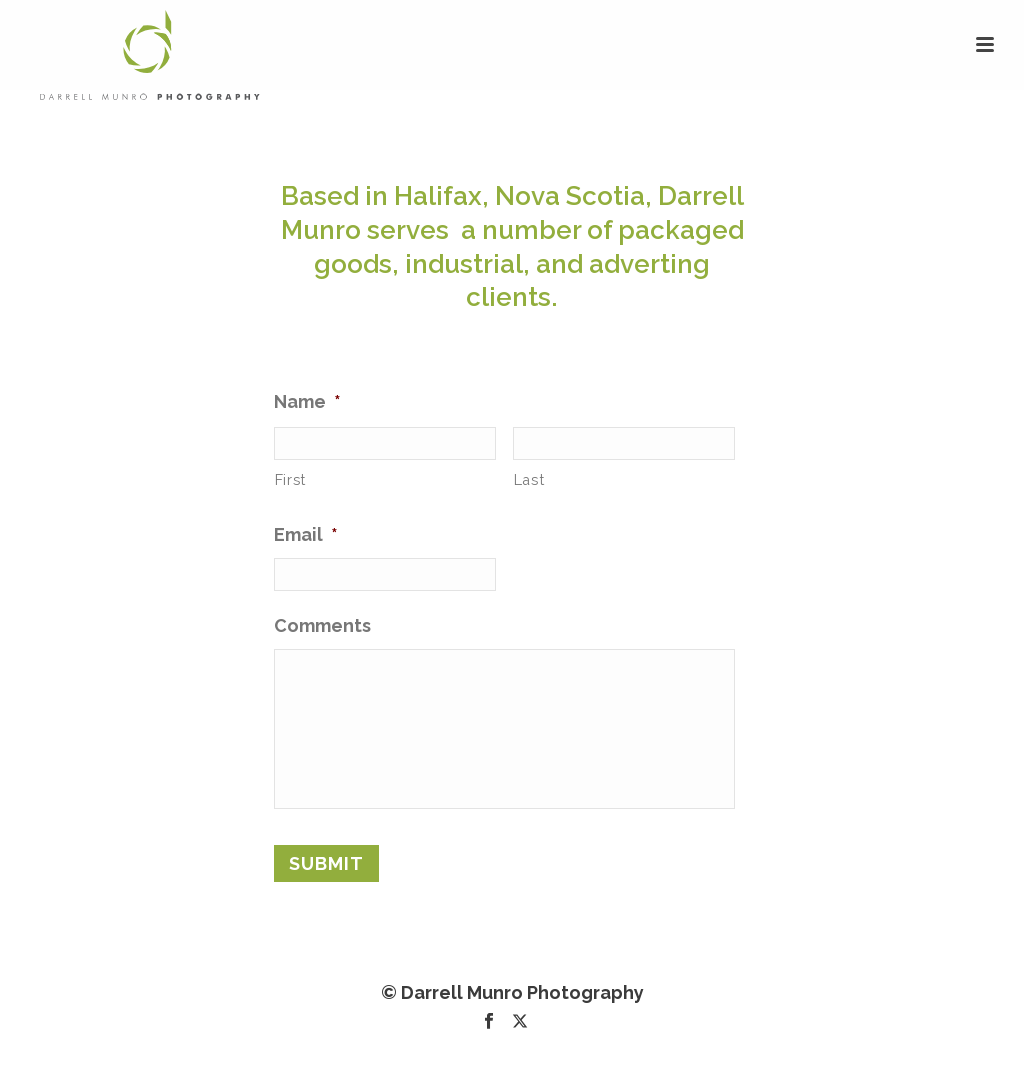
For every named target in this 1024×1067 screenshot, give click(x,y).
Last (529, 479)
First (290, 479)
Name (307, 401)
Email (306, 534)
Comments (322, 625)
